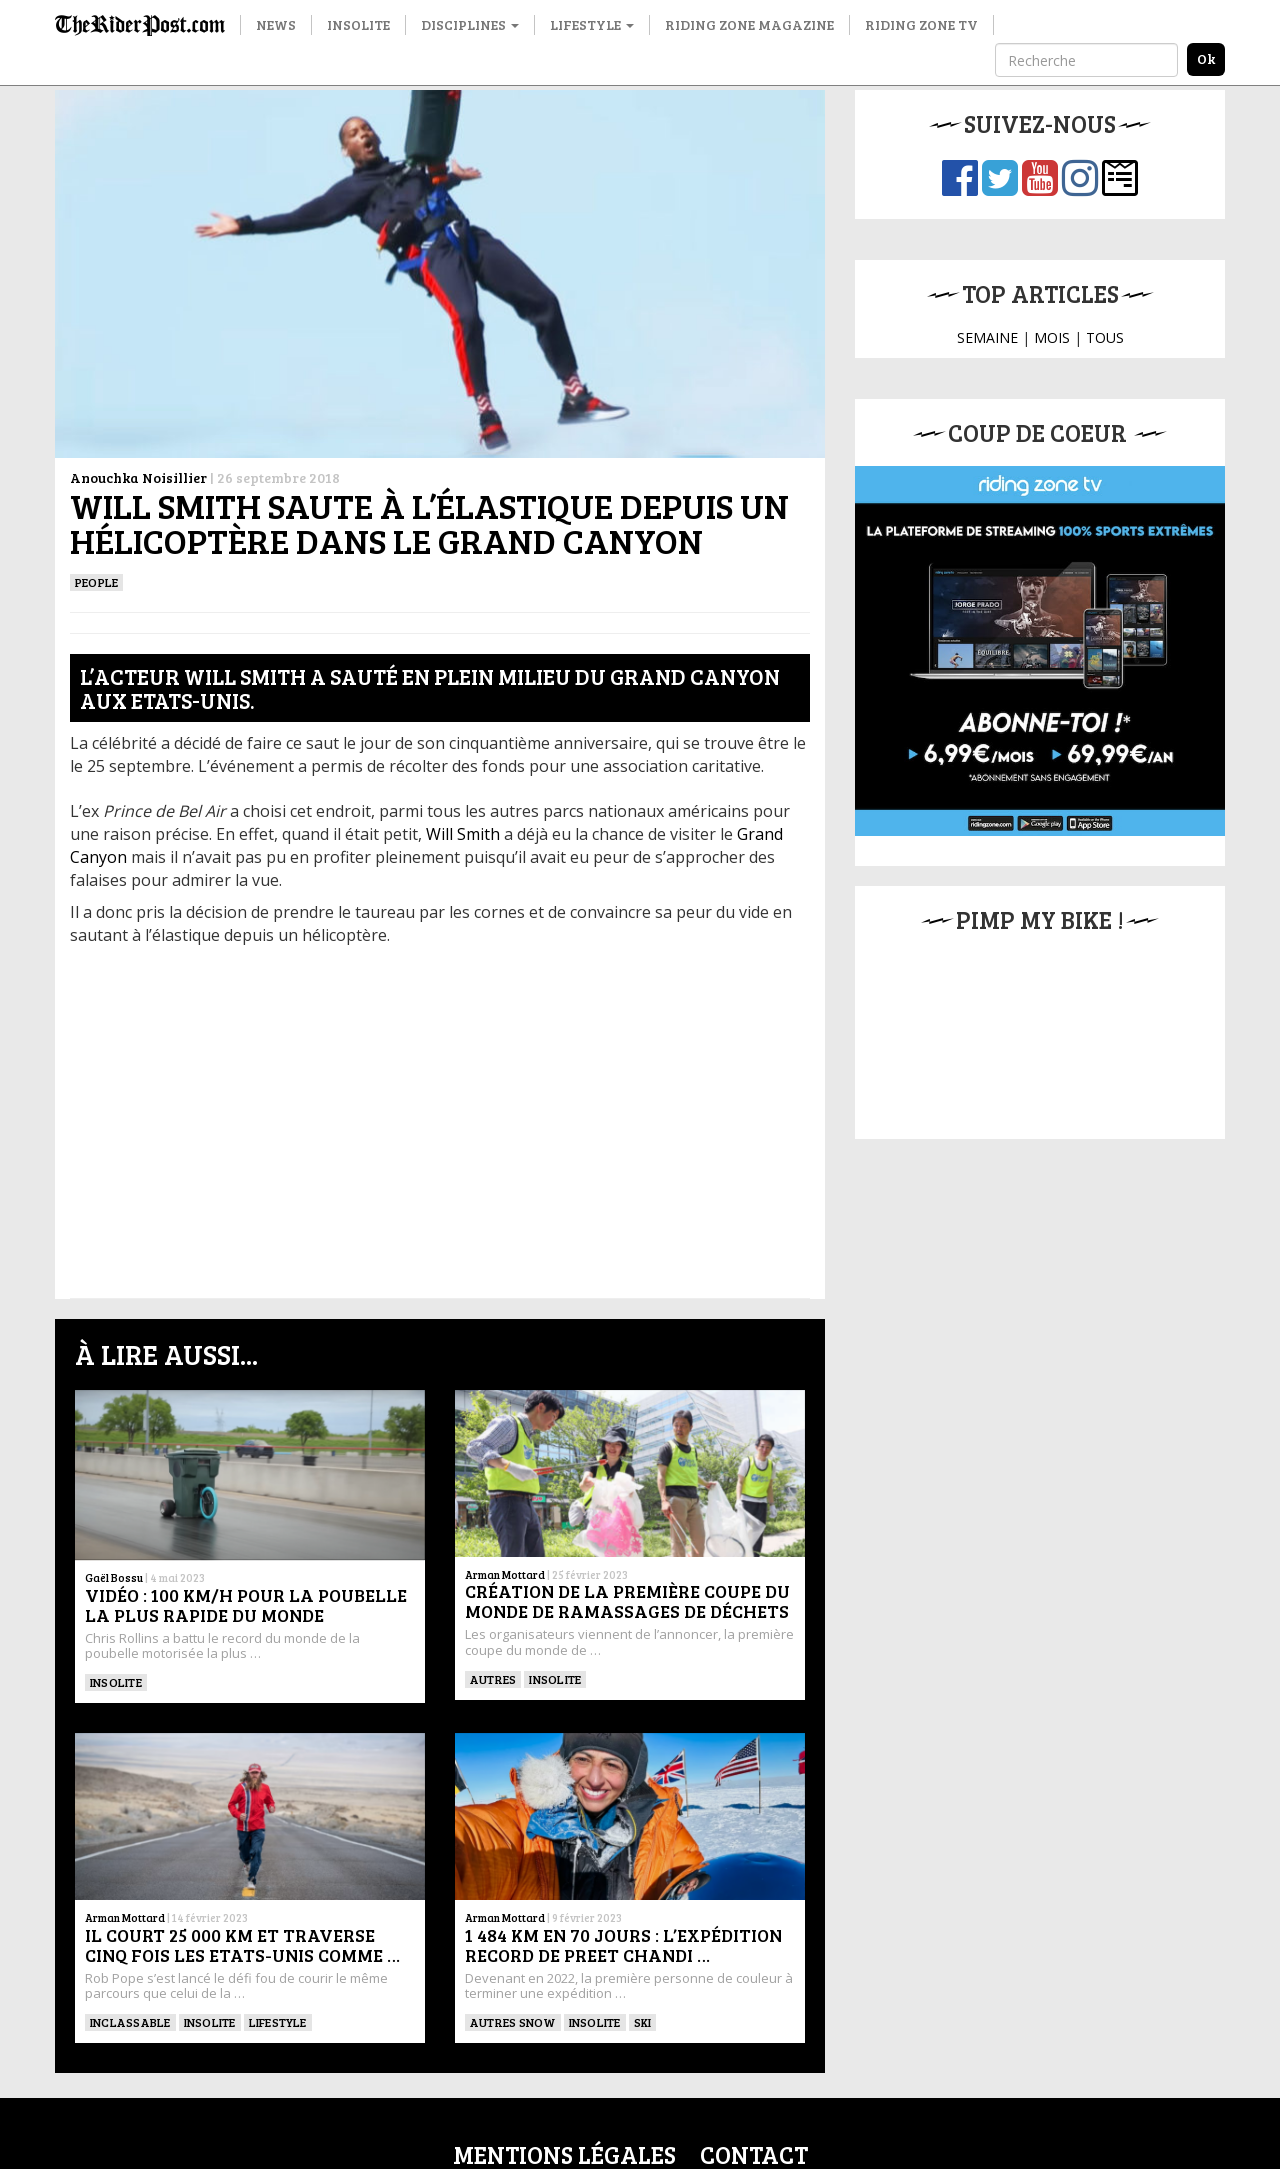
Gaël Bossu (114, 1577)
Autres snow (513, 2022)
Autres (493, 1679)
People (96, 582)
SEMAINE (987, 337)
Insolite (358, 24)
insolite (555, 1679)
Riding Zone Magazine (749, 24)
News (276, 24)
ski (643, 2022)
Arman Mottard (505, 1574)
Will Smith (463, 834)
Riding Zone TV (921, 24)
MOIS (1052, 337)
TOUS (1105, 337)
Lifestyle (592, 24)
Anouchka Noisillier (138, 477)
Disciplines (470, 24)
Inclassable (130, 2022)
